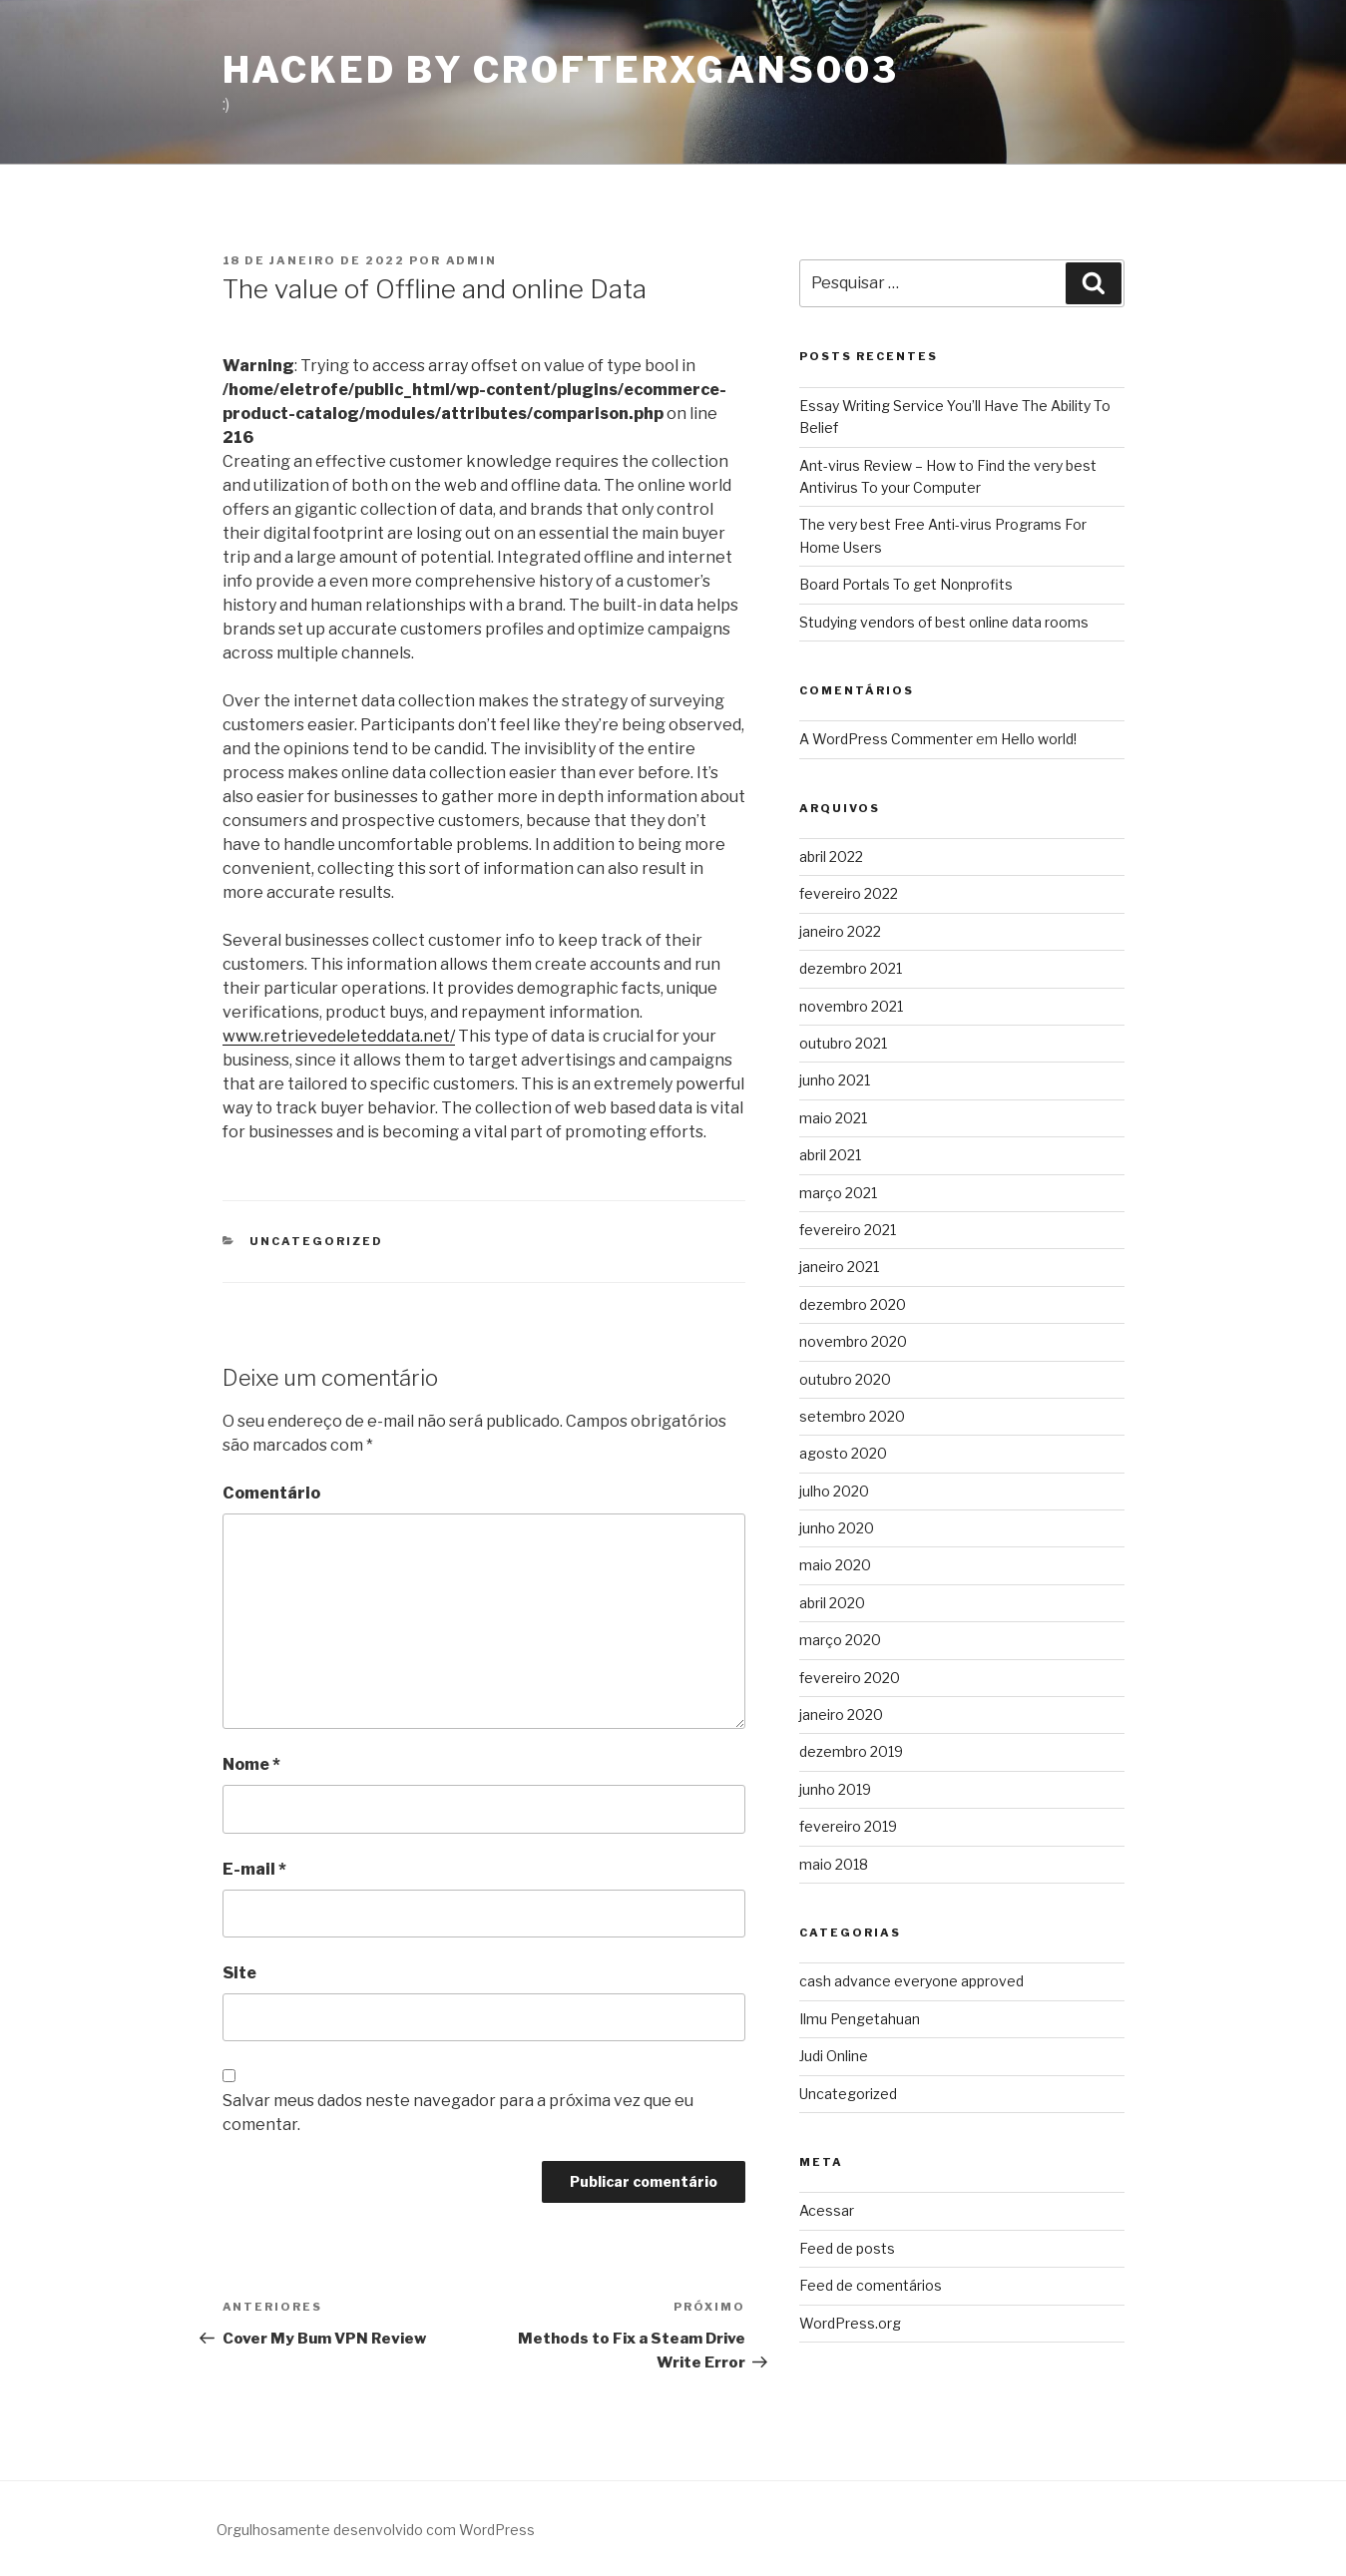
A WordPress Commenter (886, 738)
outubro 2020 (845, 1379)
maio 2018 (833, 1864)
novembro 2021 (851, 1006)
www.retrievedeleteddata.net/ (339, 1036)
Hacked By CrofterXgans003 (561, 70)
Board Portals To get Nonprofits (906, 584)
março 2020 (840, 1639)
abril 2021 (830, 1154)
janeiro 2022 (840, 931)
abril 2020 (832, 1602)
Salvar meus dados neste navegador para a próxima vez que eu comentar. (458, 2112)
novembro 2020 (853, 1341)
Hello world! (1039, 738)
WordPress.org (850, 2323)
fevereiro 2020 (849, 1677)
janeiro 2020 (841, 1714)
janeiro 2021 (839, 1266)
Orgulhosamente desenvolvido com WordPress (376, 2529)
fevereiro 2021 (847, 1229)
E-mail (254, 1869)
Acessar (826, 2210)
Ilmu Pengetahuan (859, 2018)
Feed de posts (847, 2248)
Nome (251, 1764)
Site (239, 1972)
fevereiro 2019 (848, 1826)
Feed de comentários (870, 2285)
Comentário (271, 1493)
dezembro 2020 (852, 1304)
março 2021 (838, 1192)
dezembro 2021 (850, 968)
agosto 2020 (843, 1453)
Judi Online (833, 2055)
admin (472, 260)
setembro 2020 (852, 1416)
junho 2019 (835, 1789)
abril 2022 (831, 856)
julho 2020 (834, 1491)
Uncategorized (316, 1241)
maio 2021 (833, 1117)
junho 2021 (834, 1080)
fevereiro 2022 (848, 893)
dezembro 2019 (851, 1751)
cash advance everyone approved (911, 1980)
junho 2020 (836, 1527)
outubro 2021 (843, 1043)
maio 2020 (835, 1564)
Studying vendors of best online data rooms (944, 622)
